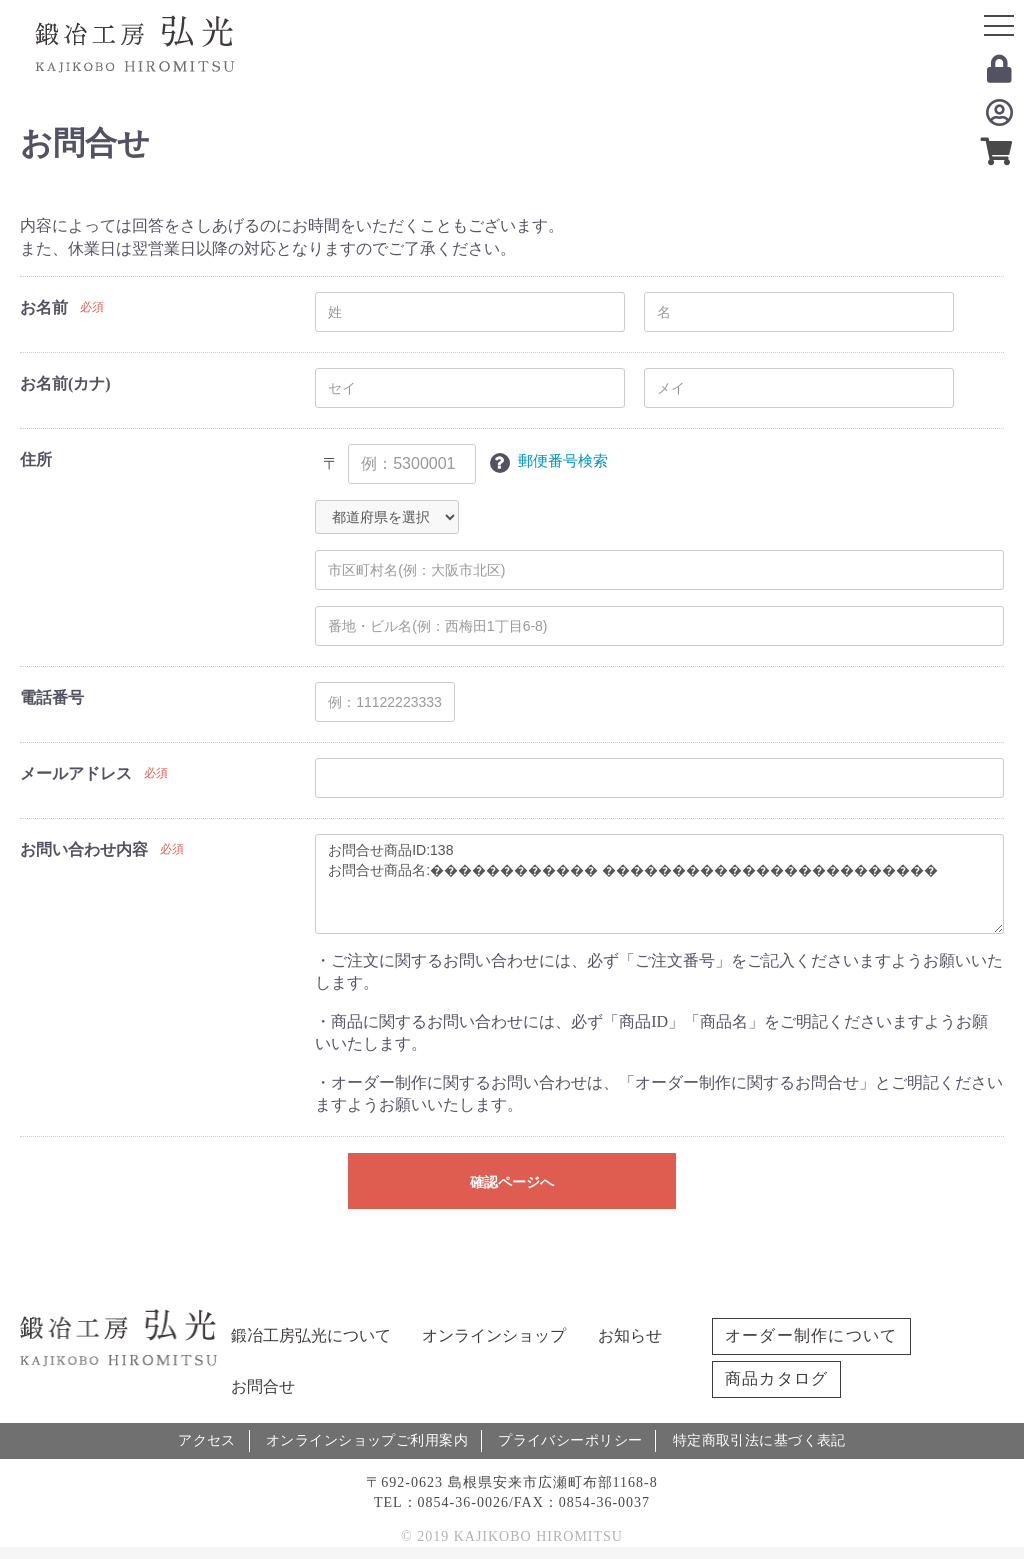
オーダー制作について (811, 1335)
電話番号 (52, 697)
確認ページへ (512, 1182)
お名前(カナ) (65, 383)
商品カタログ (777, 1378)
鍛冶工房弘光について (311, 1335)
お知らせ (630, 1335)
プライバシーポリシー (571, 1439)
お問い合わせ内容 (84, 849)
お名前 (44, 307)
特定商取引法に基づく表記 (760, 1439)
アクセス (208, 1439)
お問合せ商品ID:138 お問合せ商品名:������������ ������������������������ (659, 884)
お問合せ (263, 1386)
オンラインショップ (494, 1335)
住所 (36, 459)
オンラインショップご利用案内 (369, 1439)
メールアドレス (76, 773)
